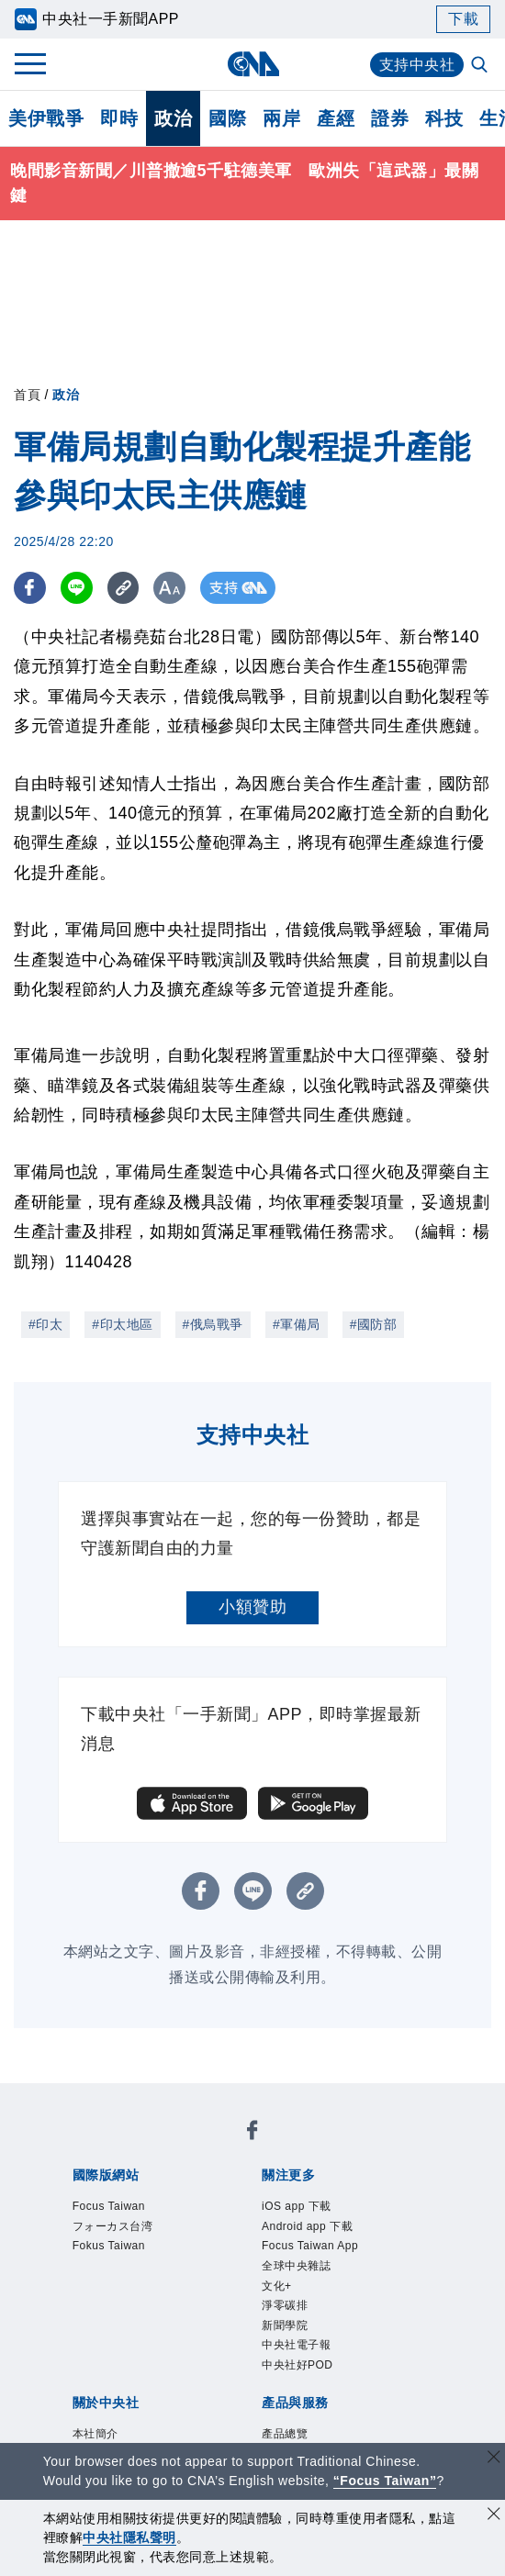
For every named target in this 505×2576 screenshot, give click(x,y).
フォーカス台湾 (113, 2226)
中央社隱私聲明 (129, 2537)
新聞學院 (285, 2325)
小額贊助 (252, 1607)
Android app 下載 (307, 2226)
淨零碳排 (285, 2305)
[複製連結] (123, 588)
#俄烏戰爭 (213, 1324)
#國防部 (374, 1324)
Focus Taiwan (109, 2206)
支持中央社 (417, 64)
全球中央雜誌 (296, 2265)
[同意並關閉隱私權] (494, 2516)
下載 (463, 19)
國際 (227, 118)
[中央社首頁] (253, 64)
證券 (390, 118)
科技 (444, 118)
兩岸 (281, 118)
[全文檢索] (481, 66)
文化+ (277, 2286)
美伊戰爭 (46, 118)
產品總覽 (285, 2433)
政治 (173, 118)
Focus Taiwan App (310, 2245)
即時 (119, 118)
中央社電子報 (296, 2344)
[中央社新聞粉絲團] (252, 2133)
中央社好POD (297, 2365)
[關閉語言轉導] (494, 2459)
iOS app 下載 (296, 2206)
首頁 (27, 394)
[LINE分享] (77, 588)
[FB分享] (30, 588)
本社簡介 (95, 2433)
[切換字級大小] (170, 588)
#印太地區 (122, 1324)
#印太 (45, 1324)
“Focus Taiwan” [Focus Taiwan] (385, 2480)
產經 (335, 118)
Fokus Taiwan (109, 2245)
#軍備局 (296, 1324)
